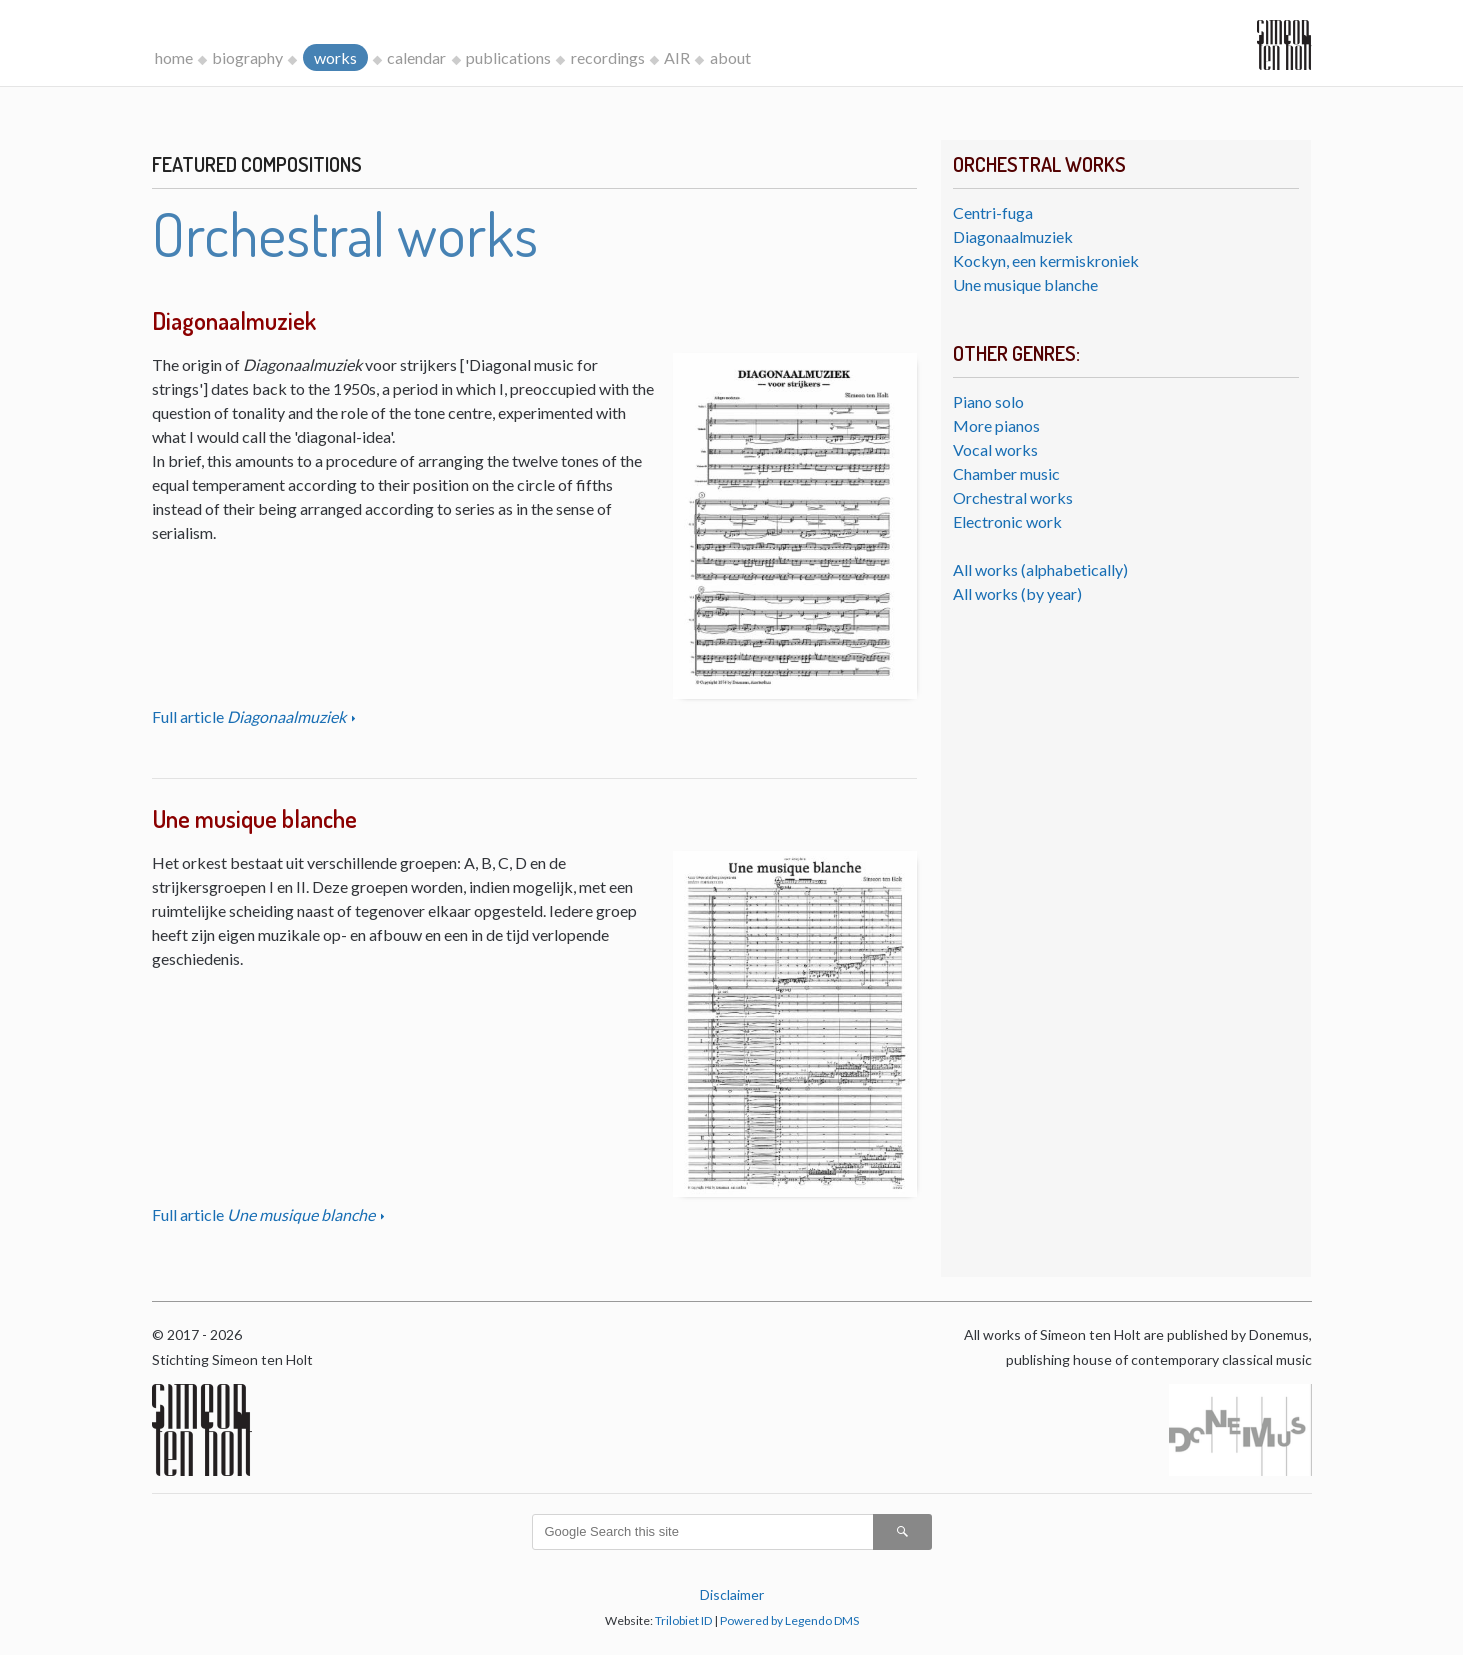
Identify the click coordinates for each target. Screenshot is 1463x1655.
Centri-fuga (993, 212)
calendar (416, 57)
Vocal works (995, 449)
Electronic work (1007, 521)
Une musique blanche (1025, 284)
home (174, 57)
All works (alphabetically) (1040, 569)
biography (247, 57)
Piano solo (988, 401)
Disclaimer (732, 1594)
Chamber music (1006, 473)
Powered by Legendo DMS (789, 1620)
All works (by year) (1017, 593)
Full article (250, 716)
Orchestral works (1013, 497)
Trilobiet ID (683, 1620)
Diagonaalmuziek (1013, 236)
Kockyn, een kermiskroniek (1046, 260)
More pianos (996, 425)
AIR (677, 57)
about (730, 57)
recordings (608, 57)
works (335, 57)
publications (508, 57)
